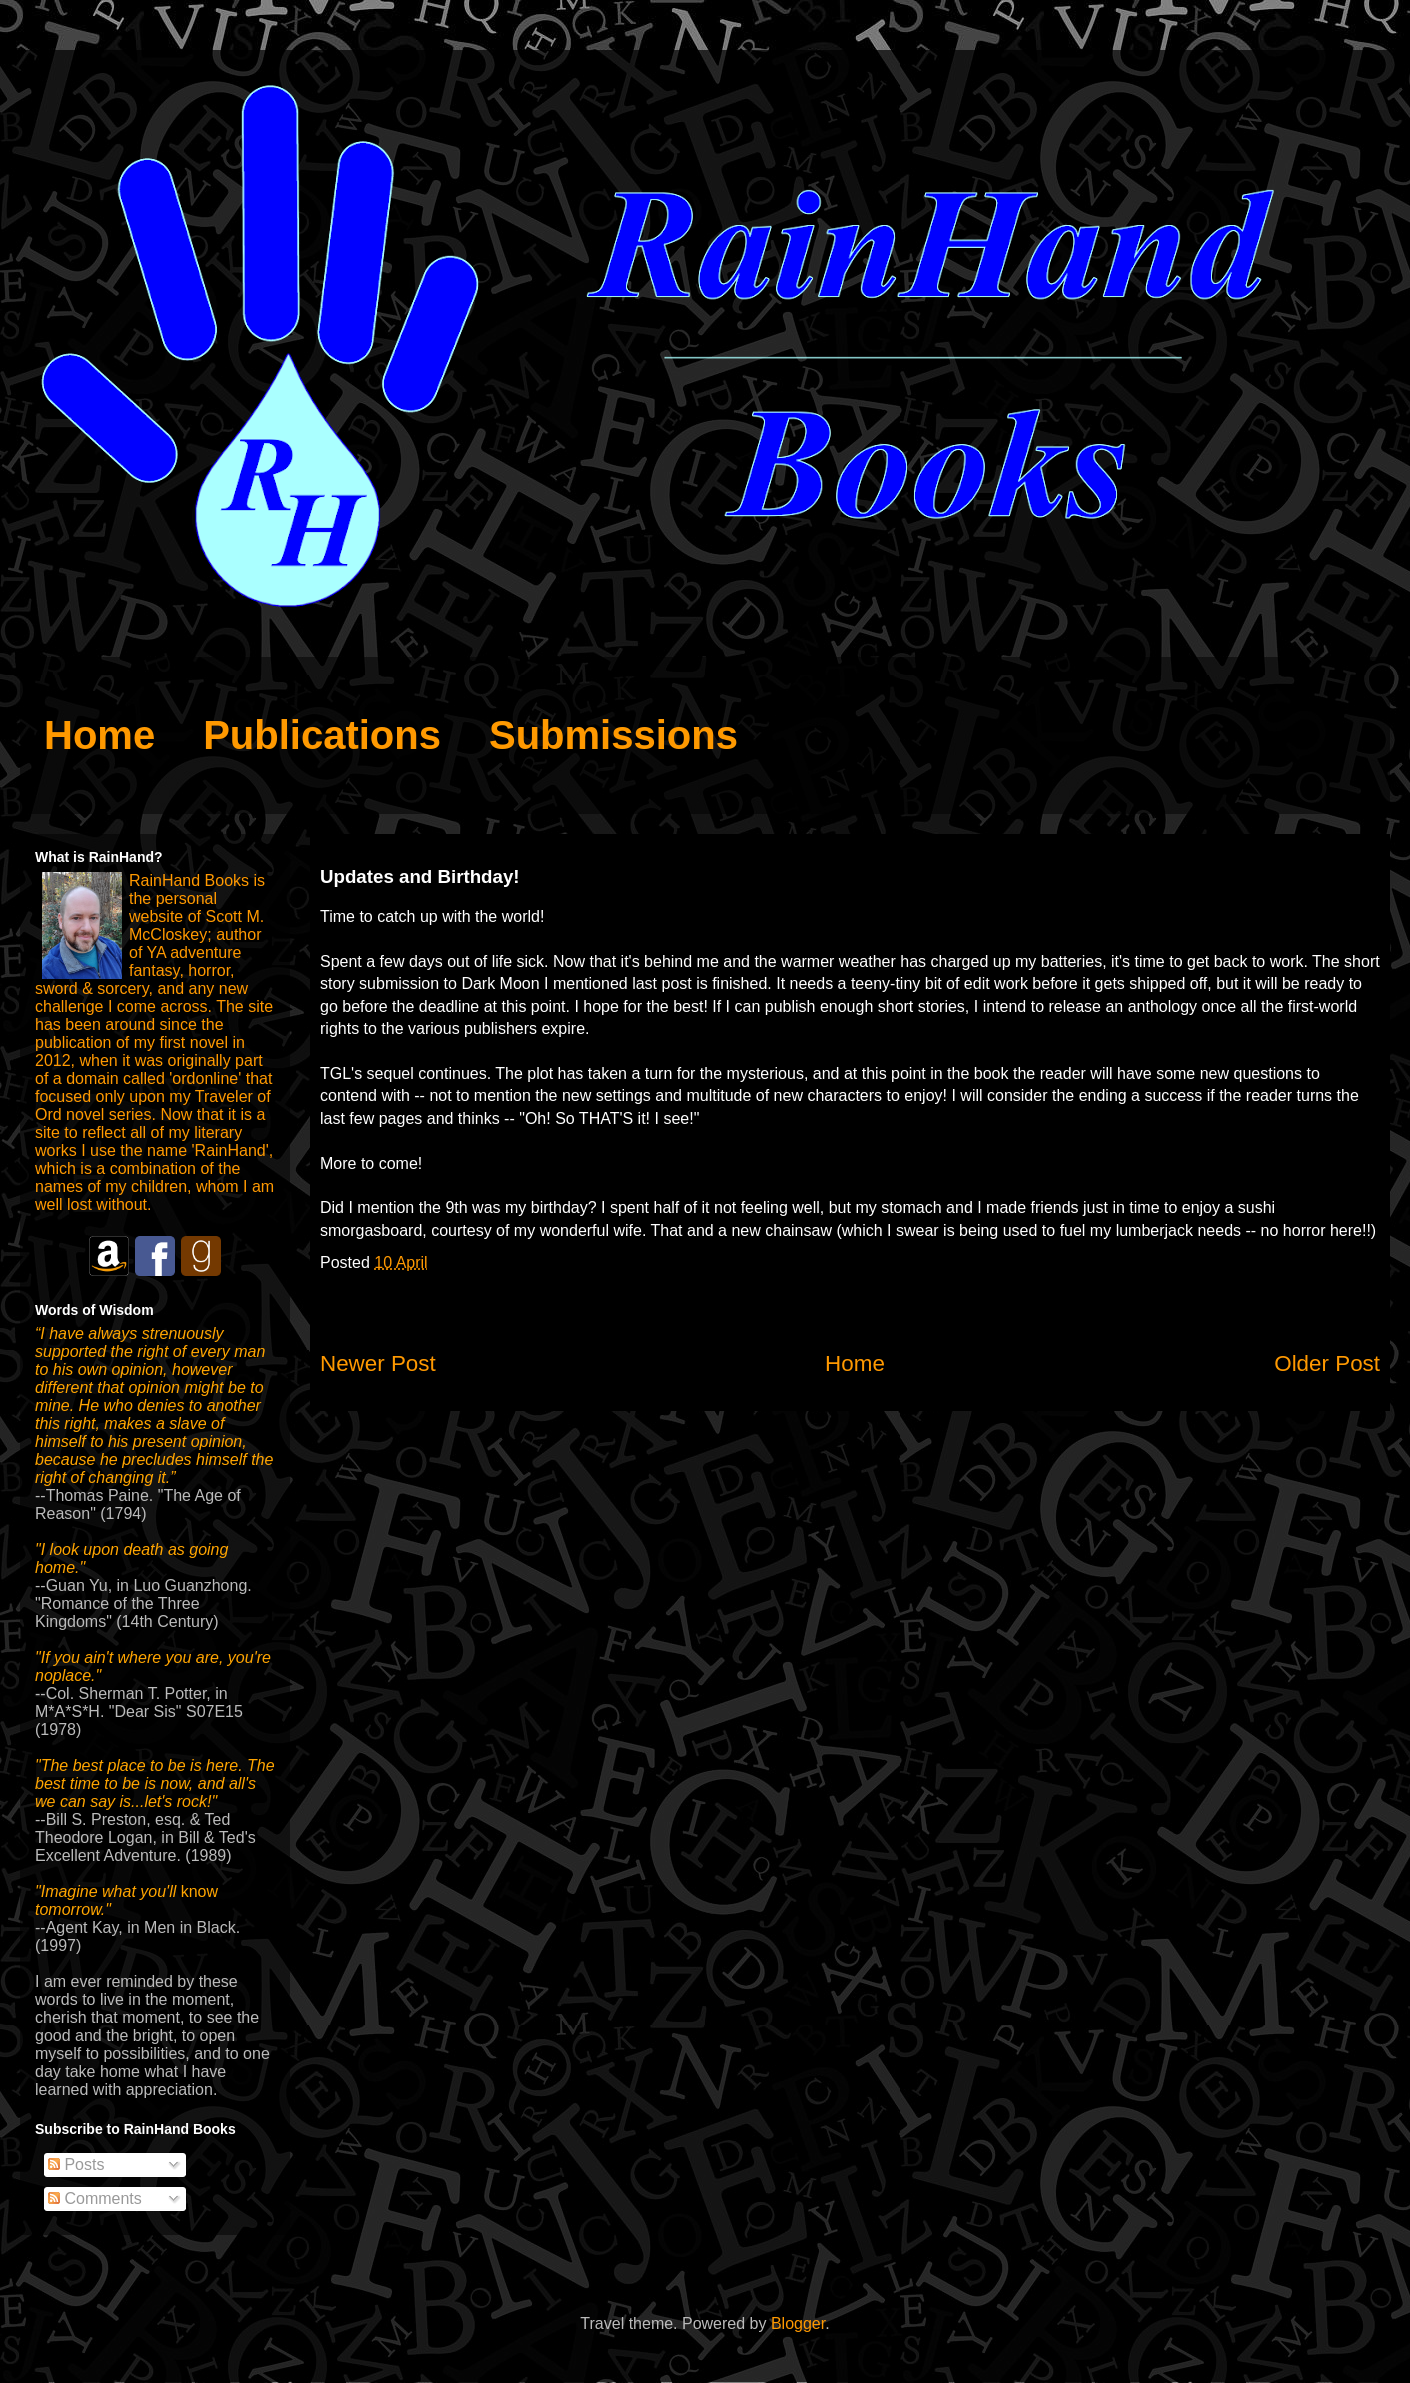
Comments (95, 2198)
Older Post (1327, 1363)
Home (855, 1363)
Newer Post (378, 1363)
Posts (76, 2164)
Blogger (798, 2323)
